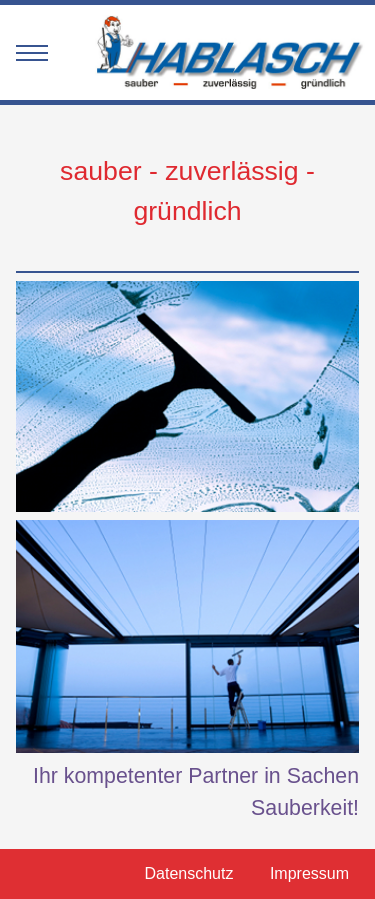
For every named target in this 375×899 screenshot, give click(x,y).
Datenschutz (188, 873)
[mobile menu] (32, 56)
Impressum (309, 873)
